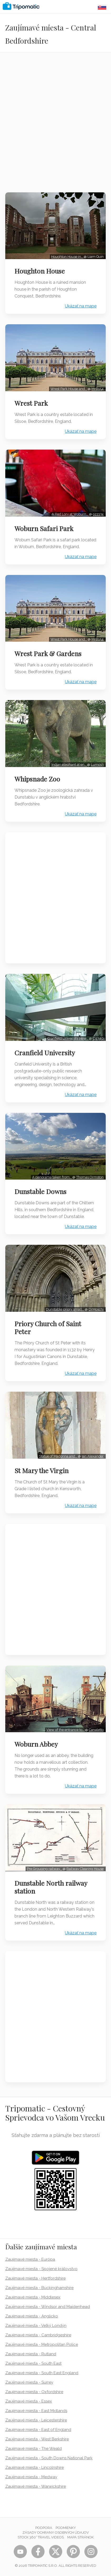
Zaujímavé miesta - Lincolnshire (34, 2467)
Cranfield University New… (68, 1038)
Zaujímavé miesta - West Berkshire (37, 2439)
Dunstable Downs (40, 1191)
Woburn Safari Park (44, 528)
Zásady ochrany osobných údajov (55, 2532)
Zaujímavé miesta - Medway (31, 2477)
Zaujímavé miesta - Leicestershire (36, 2420)
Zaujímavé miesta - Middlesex (32, 2297)
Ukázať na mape (80, 306)
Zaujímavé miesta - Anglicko (31, 2316)
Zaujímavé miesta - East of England (38, 2429)
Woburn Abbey (36, 1744)
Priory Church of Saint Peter (48, 1327)
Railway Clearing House (85, 1869)
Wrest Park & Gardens (48, 653)
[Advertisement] (55, 125)
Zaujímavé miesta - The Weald (33, 2448)
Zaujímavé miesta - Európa (30, 2259)
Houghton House (40, 271)
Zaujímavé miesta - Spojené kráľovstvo (41, 2268)
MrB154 (97, 389)
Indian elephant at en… (69, 765)
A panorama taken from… (52, 1177)
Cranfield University (45, 1053)
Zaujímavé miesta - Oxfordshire (34, 2391)
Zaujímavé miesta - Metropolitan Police (41, 2344)
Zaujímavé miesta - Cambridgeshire (38, 2335)
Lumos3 (97, 765)
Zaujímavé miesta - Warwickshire (35, 2486)
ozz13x (98, 514)
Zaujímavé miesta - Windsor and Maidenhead (47, 2306)
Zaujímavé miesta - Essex (28, 2401)
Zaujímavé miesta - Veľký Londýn (35, 2325)
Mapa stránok (80, 2537)
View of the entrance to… (65, 1730)
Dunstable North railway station (51, 1887)
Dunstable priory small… (65, 1309)
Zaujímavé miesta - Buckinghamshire (39, 2287)
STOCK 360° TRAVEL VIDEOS (41, 2537)
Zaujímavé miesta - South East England (41, 2373)
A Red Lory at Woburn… (70, 514)
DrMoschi (96, 1309)
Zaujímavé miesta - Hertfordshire (35, 2278)
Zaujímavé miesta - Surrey (29, 2382)
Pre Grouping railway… (44, 1869)
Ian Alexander (93, 1456)
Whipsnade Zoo (37, 779)
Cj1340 (98, 1038)
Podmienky (66, 2528)
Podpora (43, 2528)
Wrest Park (31, 403)
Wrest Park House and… (69, 389)
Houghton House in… (67, 257)
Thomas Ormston (90, 1177)
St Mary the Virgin (42, 1470)
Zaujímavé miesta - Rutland (30, 2354)
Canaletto (96, 1730)
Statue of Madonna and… (58, 1456)
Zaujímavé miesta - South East (33, 2363)
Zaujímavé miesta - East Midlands (36, 2410)
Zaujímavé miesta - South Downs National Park (49, 2458)
